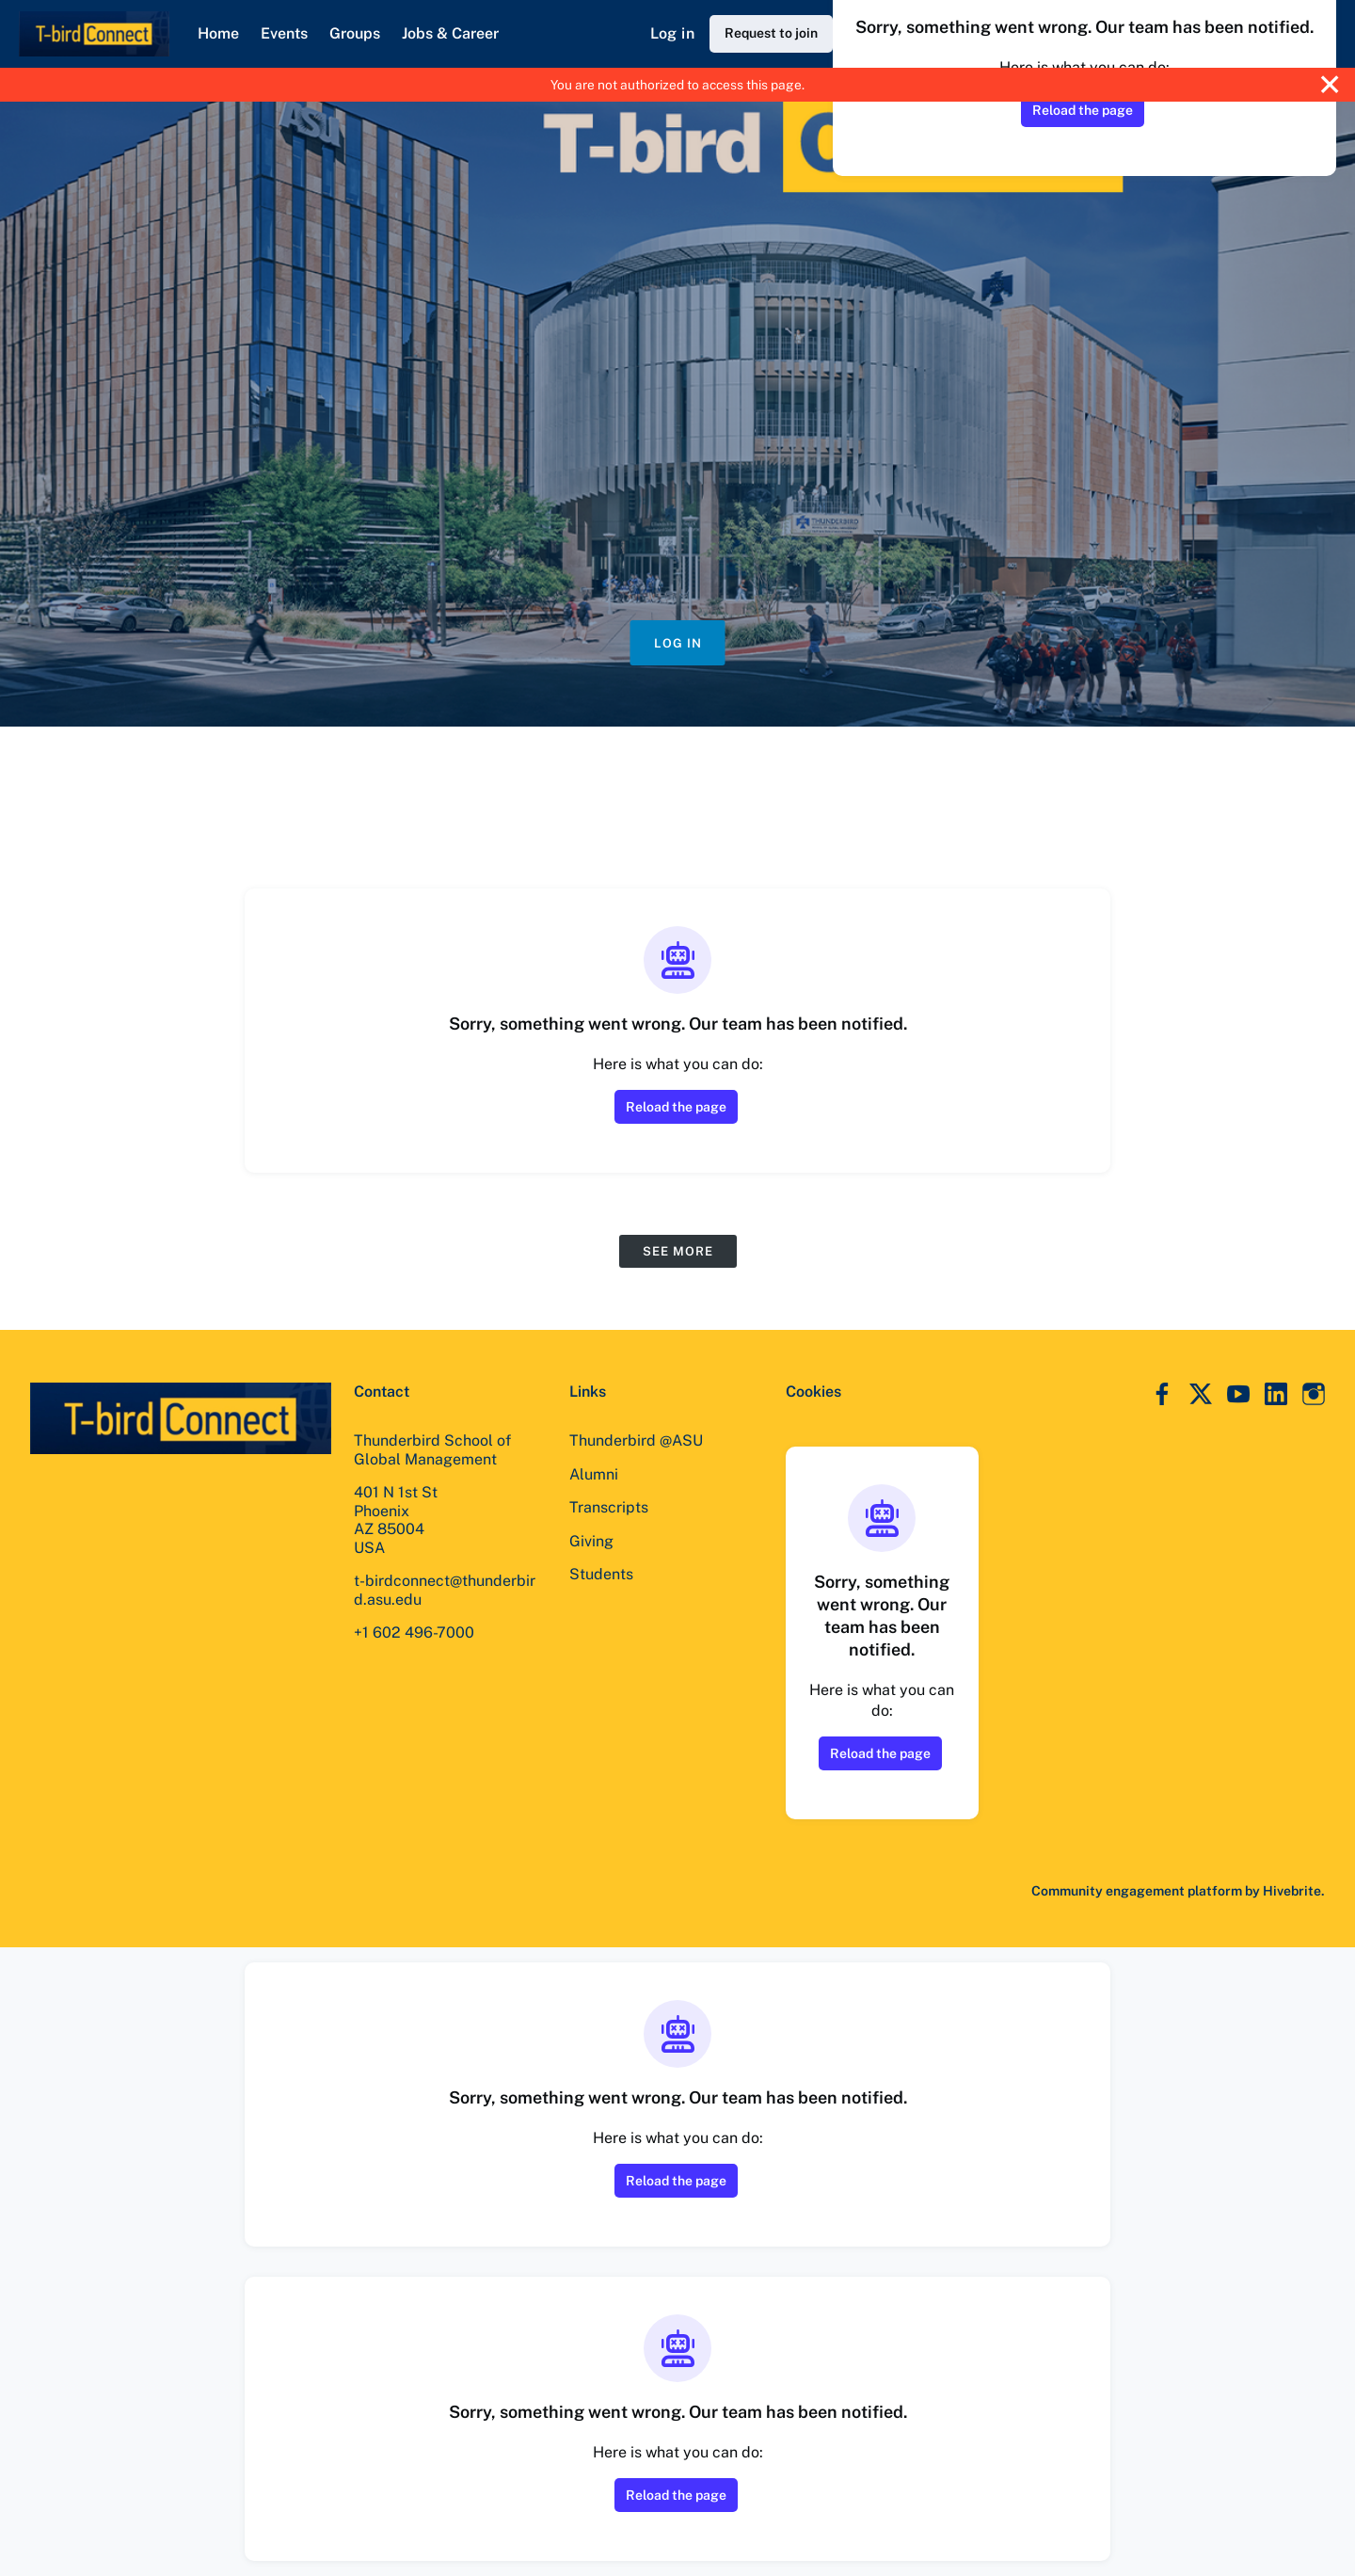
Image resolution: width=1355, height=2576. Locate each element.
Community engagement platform (1136, 1890)
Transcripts (608, 1507)
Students (601, 1574)
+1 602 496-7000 (414, 1632)
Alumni (593, 1474)
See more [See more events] (678, 1251)
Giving (591, 1541)
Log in (672, 33)
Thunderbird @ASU (636, 1440)
